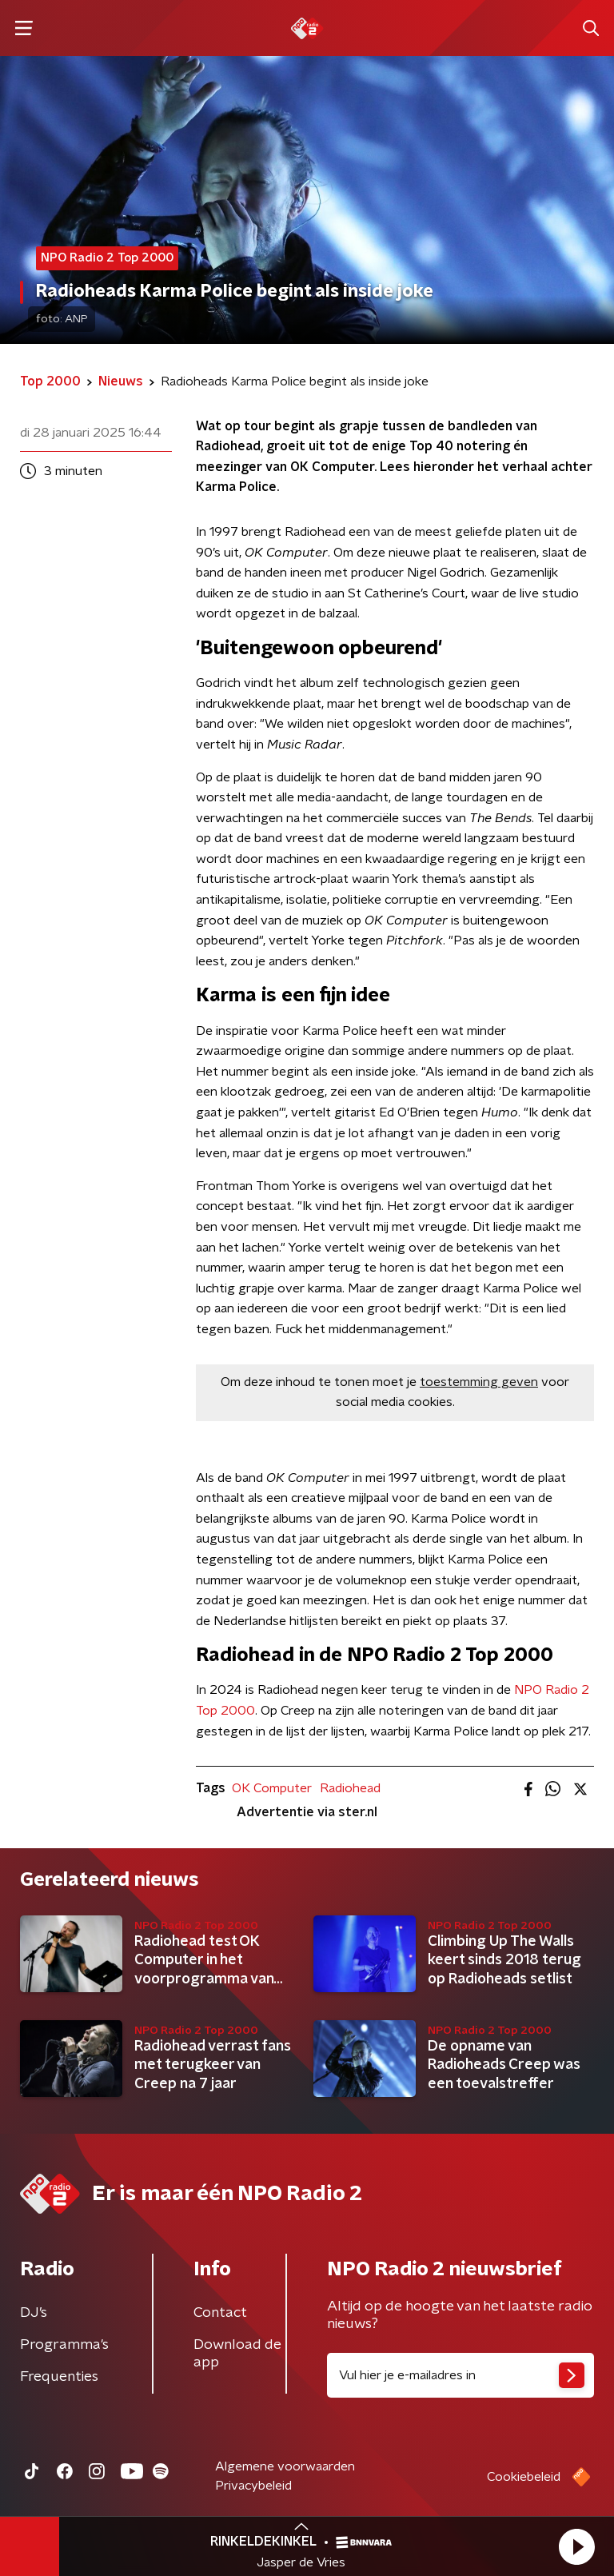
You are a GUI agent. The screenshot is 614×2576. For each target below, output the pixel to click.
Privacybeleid (253, 2485)
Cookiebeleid (523, 2476)
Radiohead (350, 1788)
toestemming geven (479, 1382)
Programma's (64, 2345)
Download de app (237, 2354)
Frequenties (59, 2377)
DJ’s (33, 2313)
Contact (220, 2313)
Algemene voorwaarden (285, 2466)
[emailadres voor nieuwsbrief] (460, 2375)
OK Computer (272, 1788)
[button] (576, 2546)
